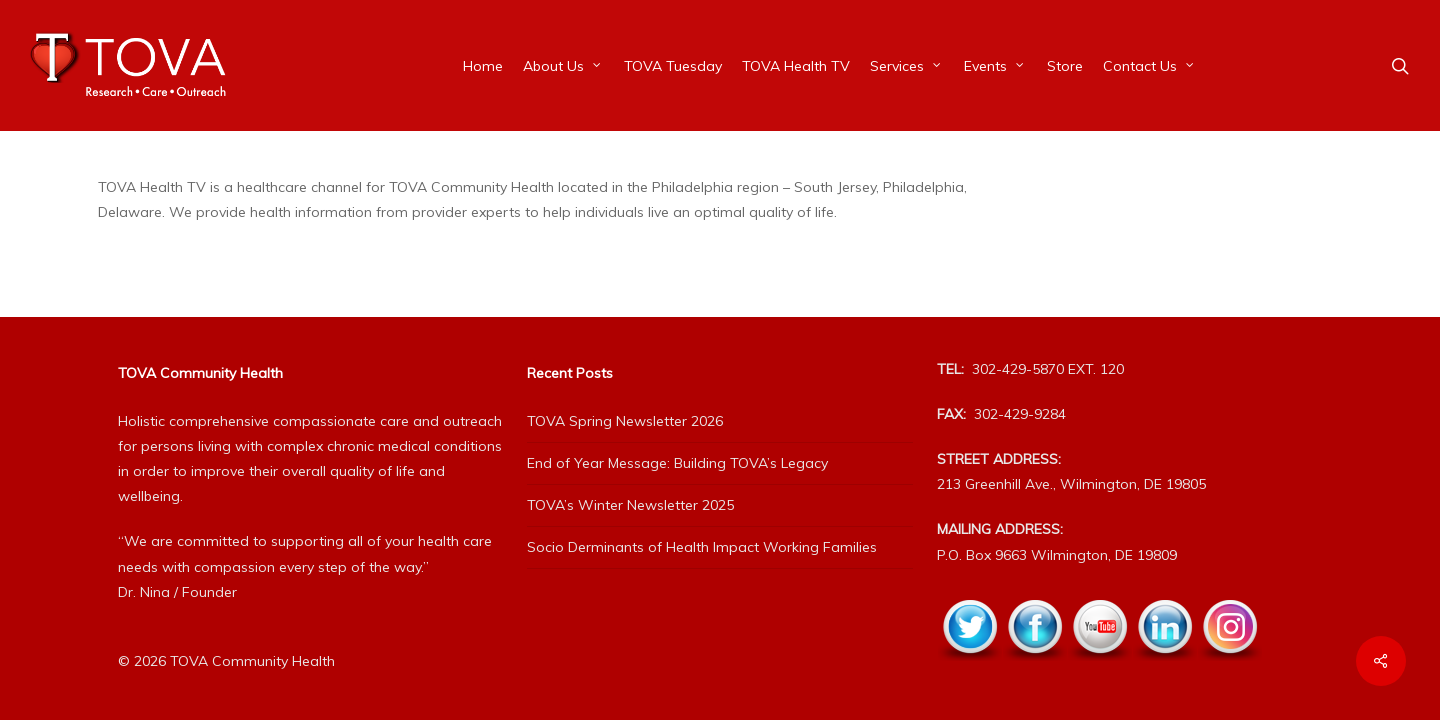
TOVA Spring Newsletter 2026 (625, 421)
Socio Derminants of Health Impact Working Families (702, 547)
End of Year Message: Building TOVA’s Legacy (677, 463)
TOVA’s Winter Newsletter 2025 (630, 505)
